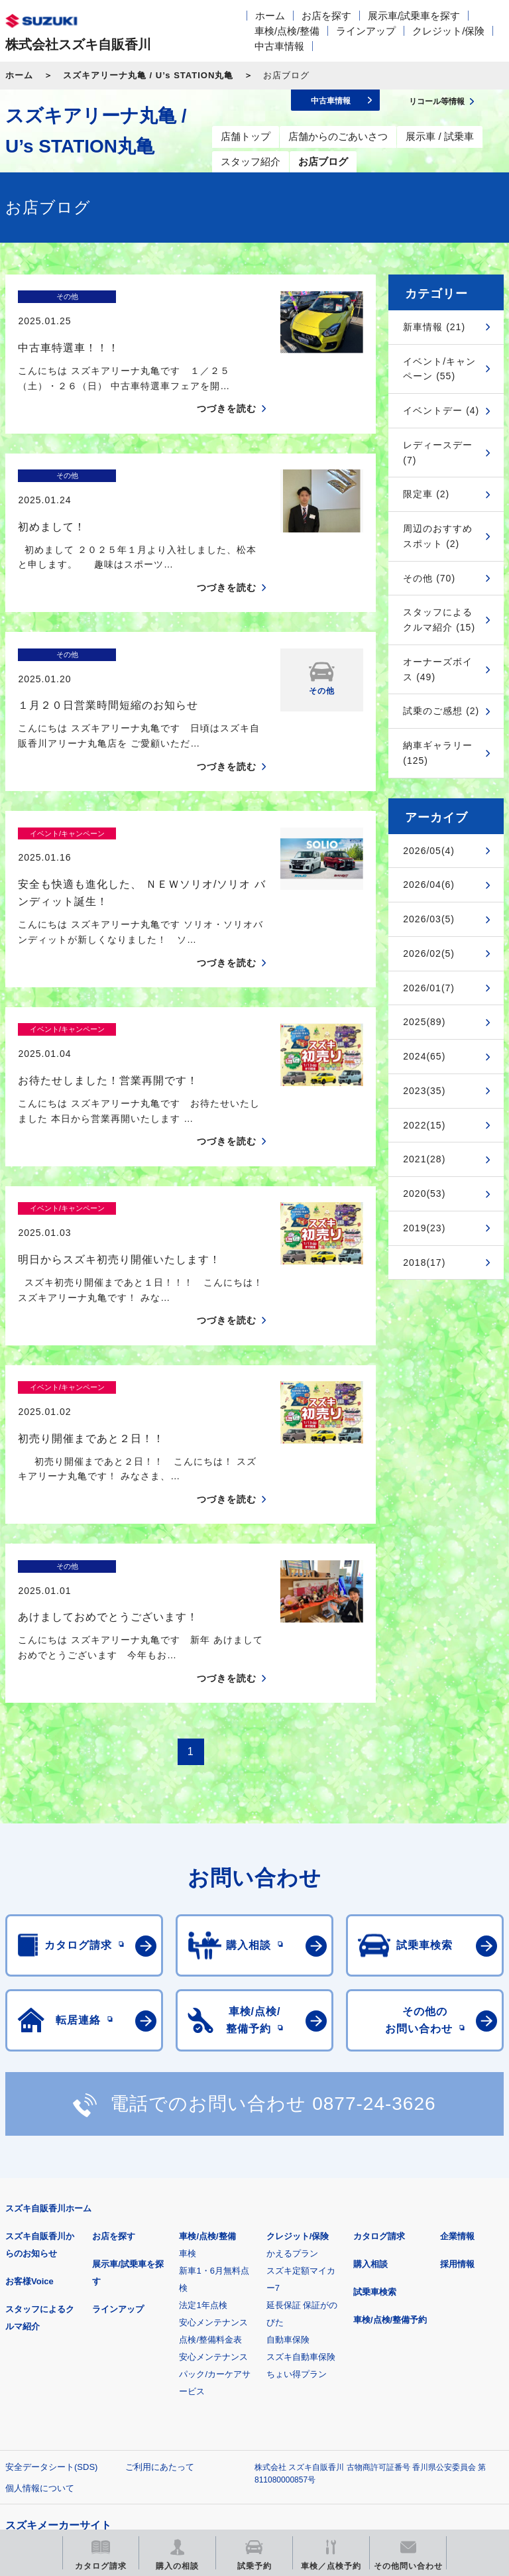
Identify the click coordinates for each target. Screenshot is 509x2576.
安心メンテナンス (213, 2137)
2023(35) (424, 1090)
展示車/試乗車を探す (414, 16)
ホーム (270, 16)
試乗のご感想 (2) (441, 710)
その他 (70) (429, 578)
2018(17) (424, 1262)
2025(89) (424, 1021)
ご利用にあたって (159, 2281)
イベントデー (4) (441, 410)
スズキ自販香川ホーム (48, 2023)
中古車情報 (279, 46)
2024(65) (424, 1056)
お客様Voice (29, 2096)
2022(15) (424, 1125)
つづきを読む (226, 385)
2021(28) (424, 1159)
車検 (187, 2068)
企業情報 (457, 2050)
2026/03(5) (429, 919)
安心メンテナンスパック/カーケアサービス (215, 2188)
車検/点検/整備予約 (390, 2134)
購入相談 (370, 2078)
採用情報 (457, 2078)
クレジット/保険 (448, 31)
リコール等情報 (74, 2434)
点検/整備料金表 (210, 2154)
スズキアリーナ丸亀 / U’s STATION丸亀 (148, 75)
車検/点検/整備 (286, 31)
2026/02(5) (429, 953)
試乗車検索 (374, 2106)
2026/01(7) (429, 988)
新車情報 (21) (434, 327)
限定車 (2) (426, 494)
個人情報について (39, 2302)
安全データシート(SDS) (51, 2281)
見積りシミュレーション (239, 2366)
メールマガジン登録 (404, 2366)
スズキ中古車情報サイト (239, 2434)
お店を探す (326, 16)
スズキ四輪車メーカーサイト (75, 2366)
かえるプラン (292, 2068)
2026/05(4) (429, 850)
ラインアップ (366, 31)
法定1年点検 (203, 2119)
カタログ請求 (379, 2050)
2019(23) (424, 1228)
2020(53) (424, 1193)
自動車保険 (288, 2154)
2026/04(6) (429, 884)
